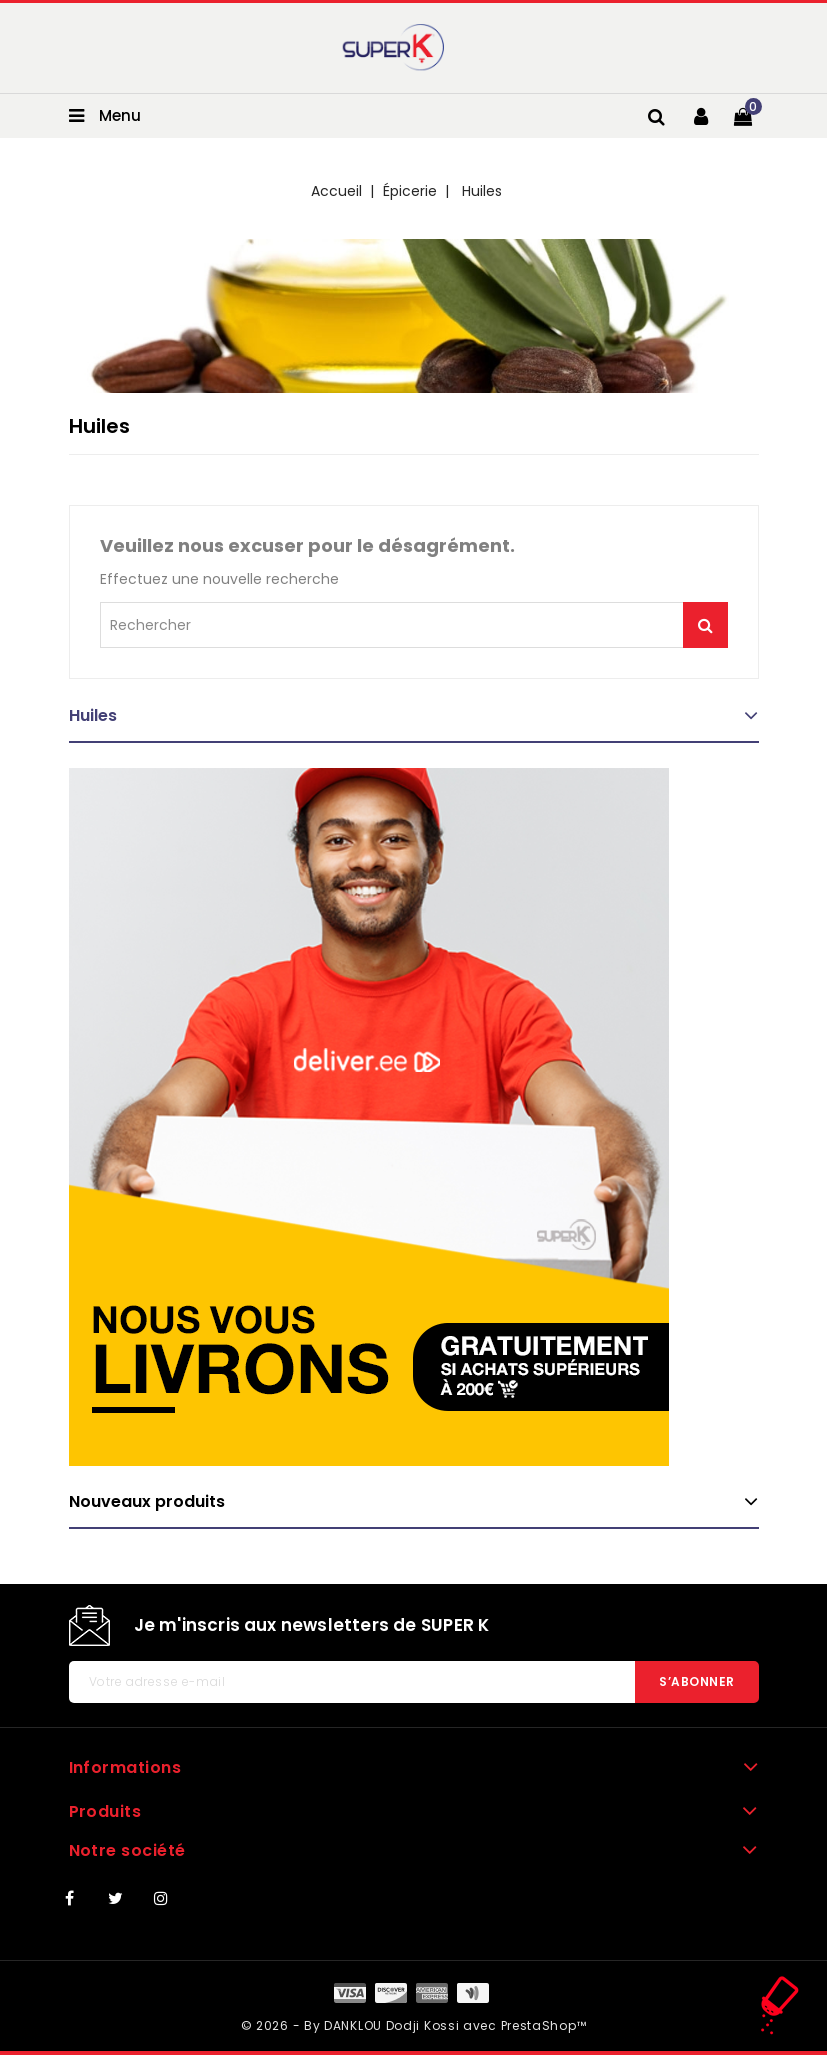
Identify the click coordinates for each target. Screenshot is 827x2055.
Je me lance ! (705, 625)
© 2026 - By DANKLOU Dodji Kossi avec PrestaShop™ (414, 2025)
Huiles (93, 715)
